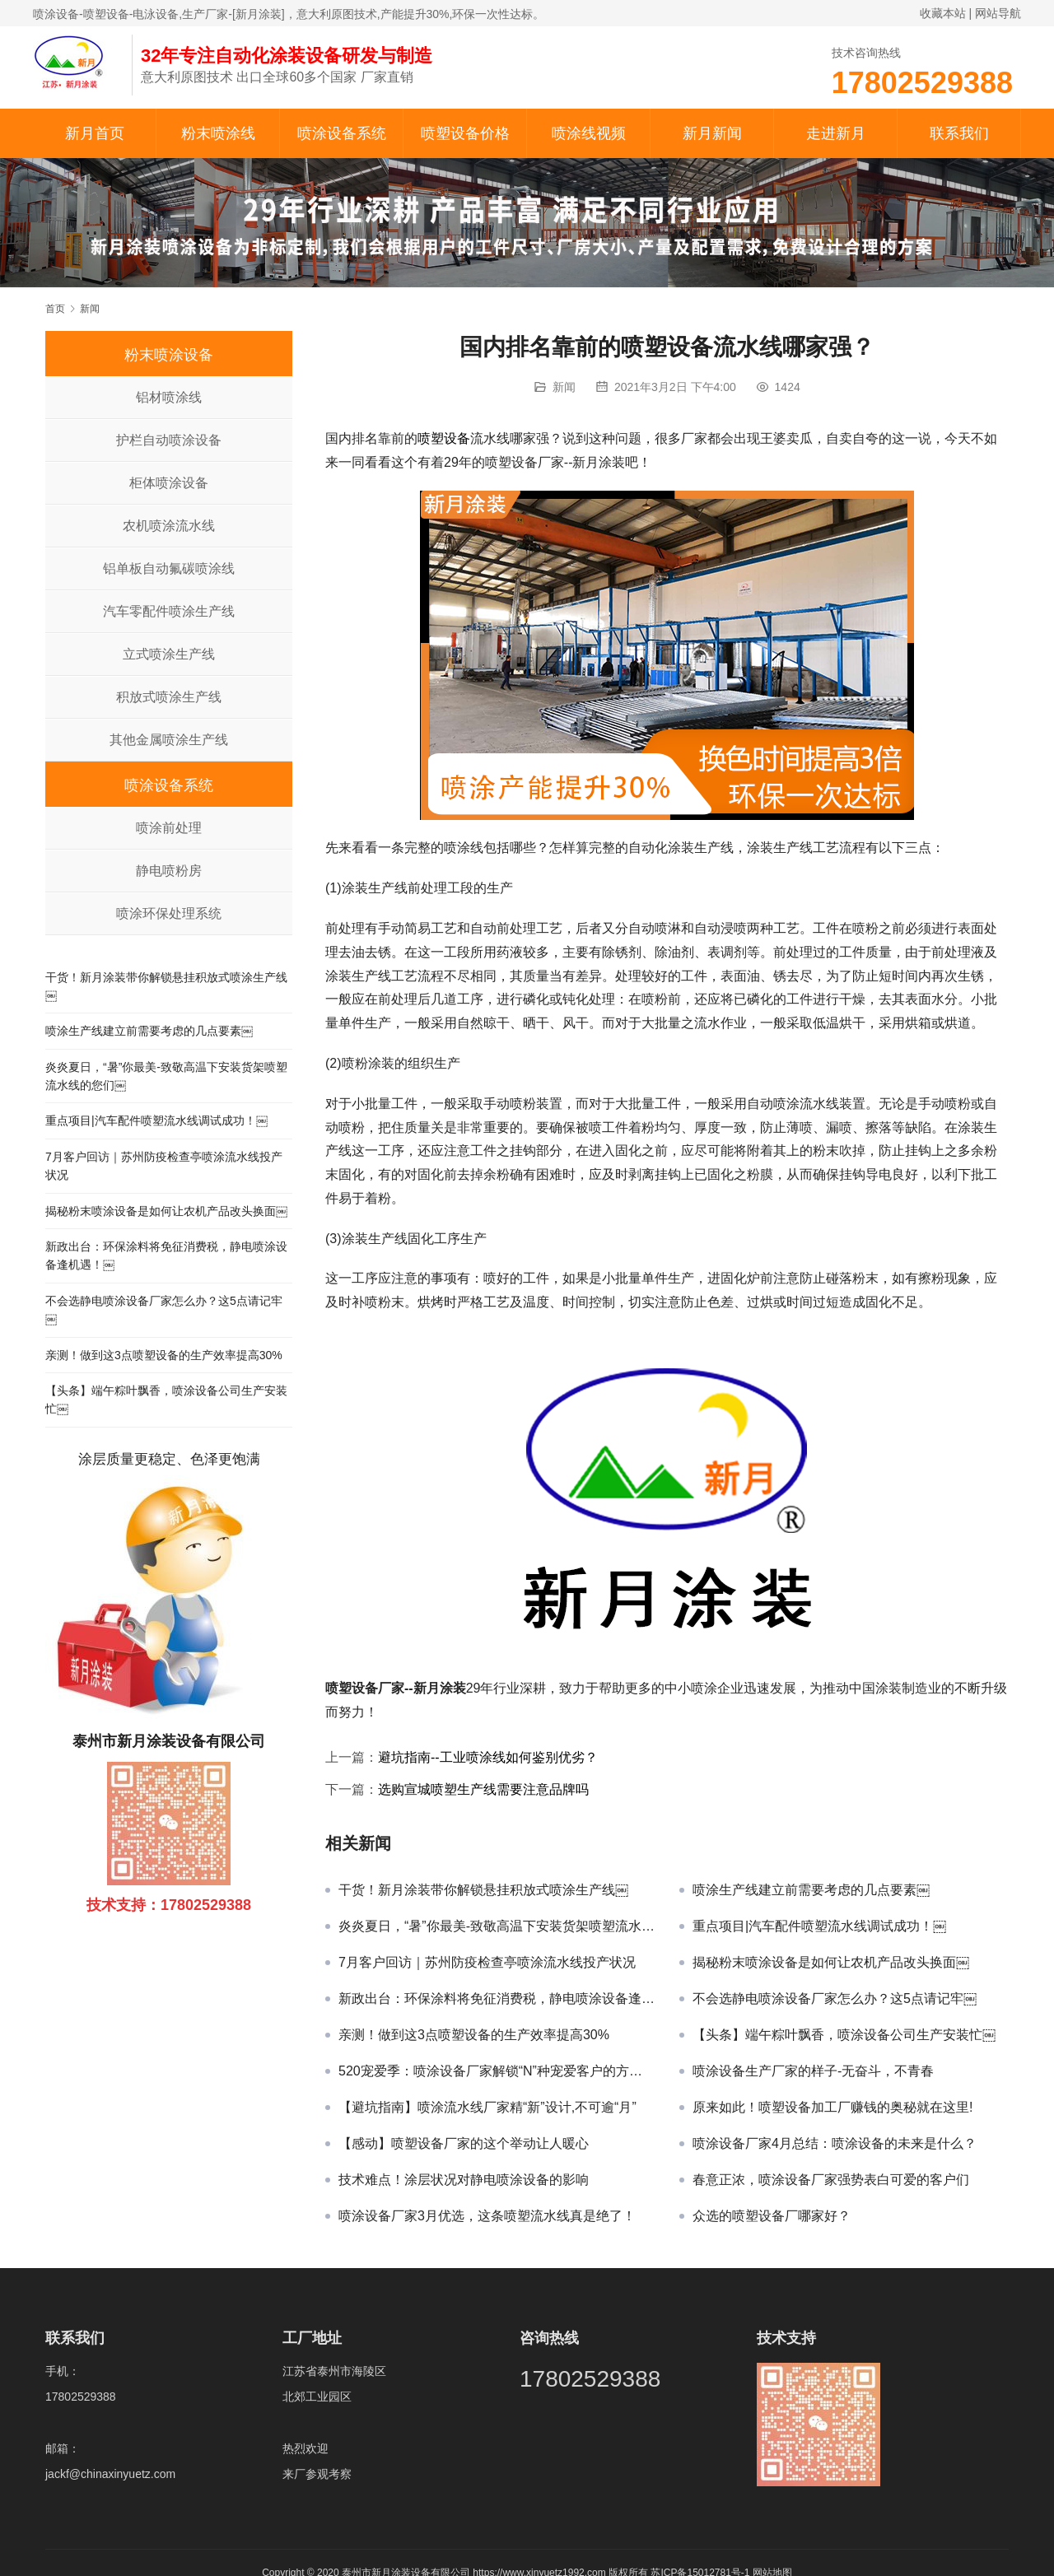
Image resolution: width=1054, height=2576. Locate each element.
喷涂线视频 (589, 133)
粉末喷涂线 (218, 133)
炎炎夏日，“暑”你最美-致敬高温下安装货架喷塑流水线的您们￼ (496, 1926)
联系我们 (959, 133)
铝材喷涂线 (169, 397)
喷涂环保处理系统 (169, 913)
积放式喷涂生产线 (169, 697)
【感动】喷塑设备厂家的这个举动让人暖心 (463, 2143)
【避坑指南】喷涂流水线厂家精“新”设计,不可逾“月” (487, 2107)
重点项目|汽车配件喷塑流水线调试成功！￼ (819, 1926)
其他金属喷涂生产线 (169, 740)
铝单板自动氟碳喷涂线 (169, 568)
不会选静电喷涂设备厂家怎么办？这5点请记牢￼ (835, 1998)
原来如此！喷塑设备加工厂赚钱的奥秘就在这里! (832, 2107)
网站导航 (998, 13)
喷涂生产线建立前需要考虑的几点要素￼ (811, 1890)
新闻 (564, 387)
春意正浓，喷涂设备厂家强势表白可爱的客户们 (831, 2180)
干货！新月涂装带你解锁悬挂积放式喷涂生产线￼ (483, 1890)
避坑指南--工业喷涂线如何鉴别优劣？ (488, 1757)
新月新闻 (712, 133)
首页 (55, 308)
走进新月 (835, 133)
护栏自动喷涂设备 (169, 440)
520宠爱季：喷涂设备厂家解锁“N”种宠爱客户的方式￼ (496, 2071)
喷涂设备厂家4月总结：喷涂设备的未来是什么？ (835, 2143)
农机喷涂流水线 (169, 526)
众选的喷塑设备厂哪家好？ (772, 2216)
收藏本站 (943, 13)
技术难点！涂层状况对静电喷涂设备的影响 (463, 2180)
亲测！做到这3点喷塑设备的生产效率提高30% (473, 2035)
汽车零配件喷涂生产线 (169, 611)
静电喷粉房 (169, 871)
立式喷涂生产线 (169, 654)
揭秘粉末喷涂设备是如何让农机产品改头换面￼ (831, 1962)
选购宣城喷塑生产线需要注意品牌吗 (483, 1789)
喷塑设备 (443, 438)
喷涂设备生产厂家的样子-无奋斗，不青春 (813, 2071)
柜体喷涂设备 (168, 483)
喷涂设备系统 (341, 133)
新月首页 (94, 133)
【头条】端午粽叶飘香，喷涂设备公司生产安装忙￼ (844, 2035)
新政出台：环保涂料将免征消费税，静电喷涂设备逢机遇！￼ (496, 1998)
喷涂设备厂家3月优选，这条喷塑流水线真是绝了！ (487, 2216)
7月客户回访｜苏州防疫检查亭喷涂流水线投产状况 (487, 1962)
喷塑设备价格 (465, 133)
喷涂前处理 (169, 828)
